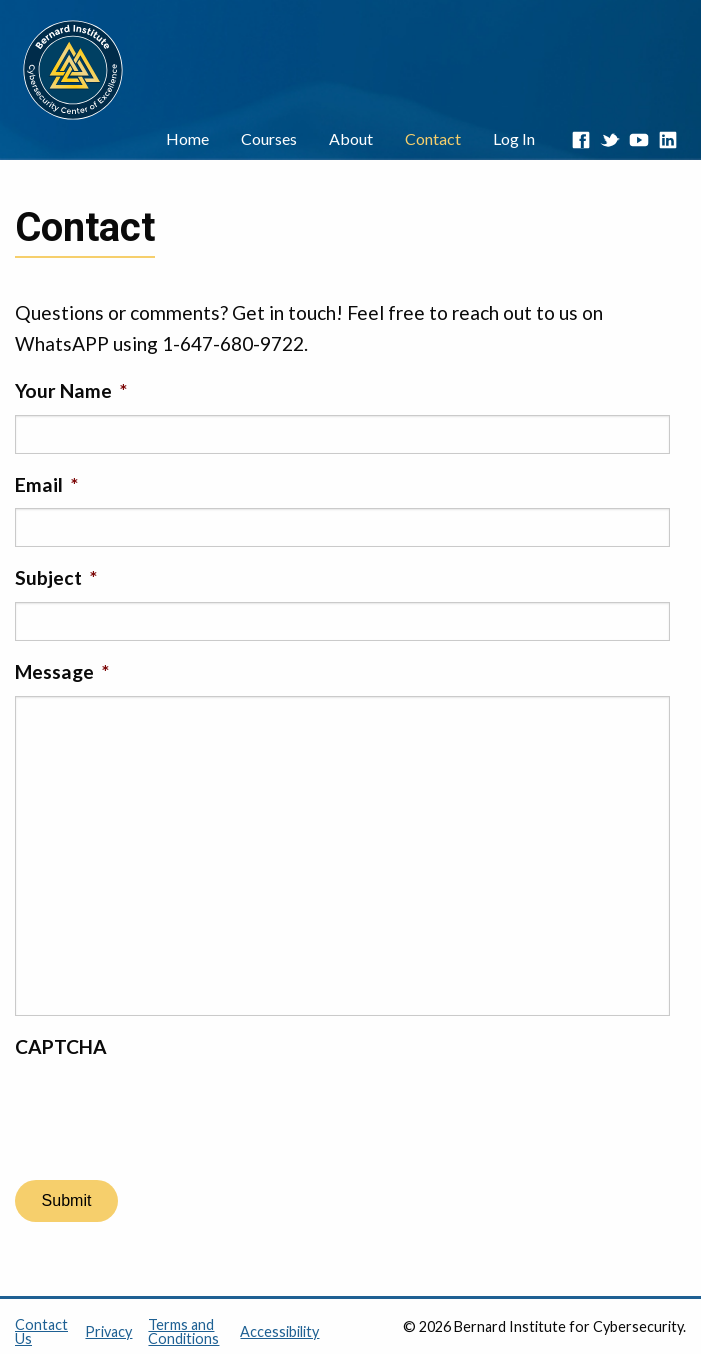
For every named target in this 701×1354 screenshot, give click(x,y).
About (351, 138)
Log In (514, 138)
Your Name (71, 390)
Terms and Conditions (183, 1331)
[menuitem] (187, 140)
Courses (269, 138)
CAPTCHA (61, 1046)
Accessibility (279, 1331)
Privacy (108, 1331)
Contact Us (41, 1331)
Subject (56, 577)
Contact (433, 138)
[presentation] (167, 1109)
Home (187, 138)
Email (46, 484)
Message (62, 671)
